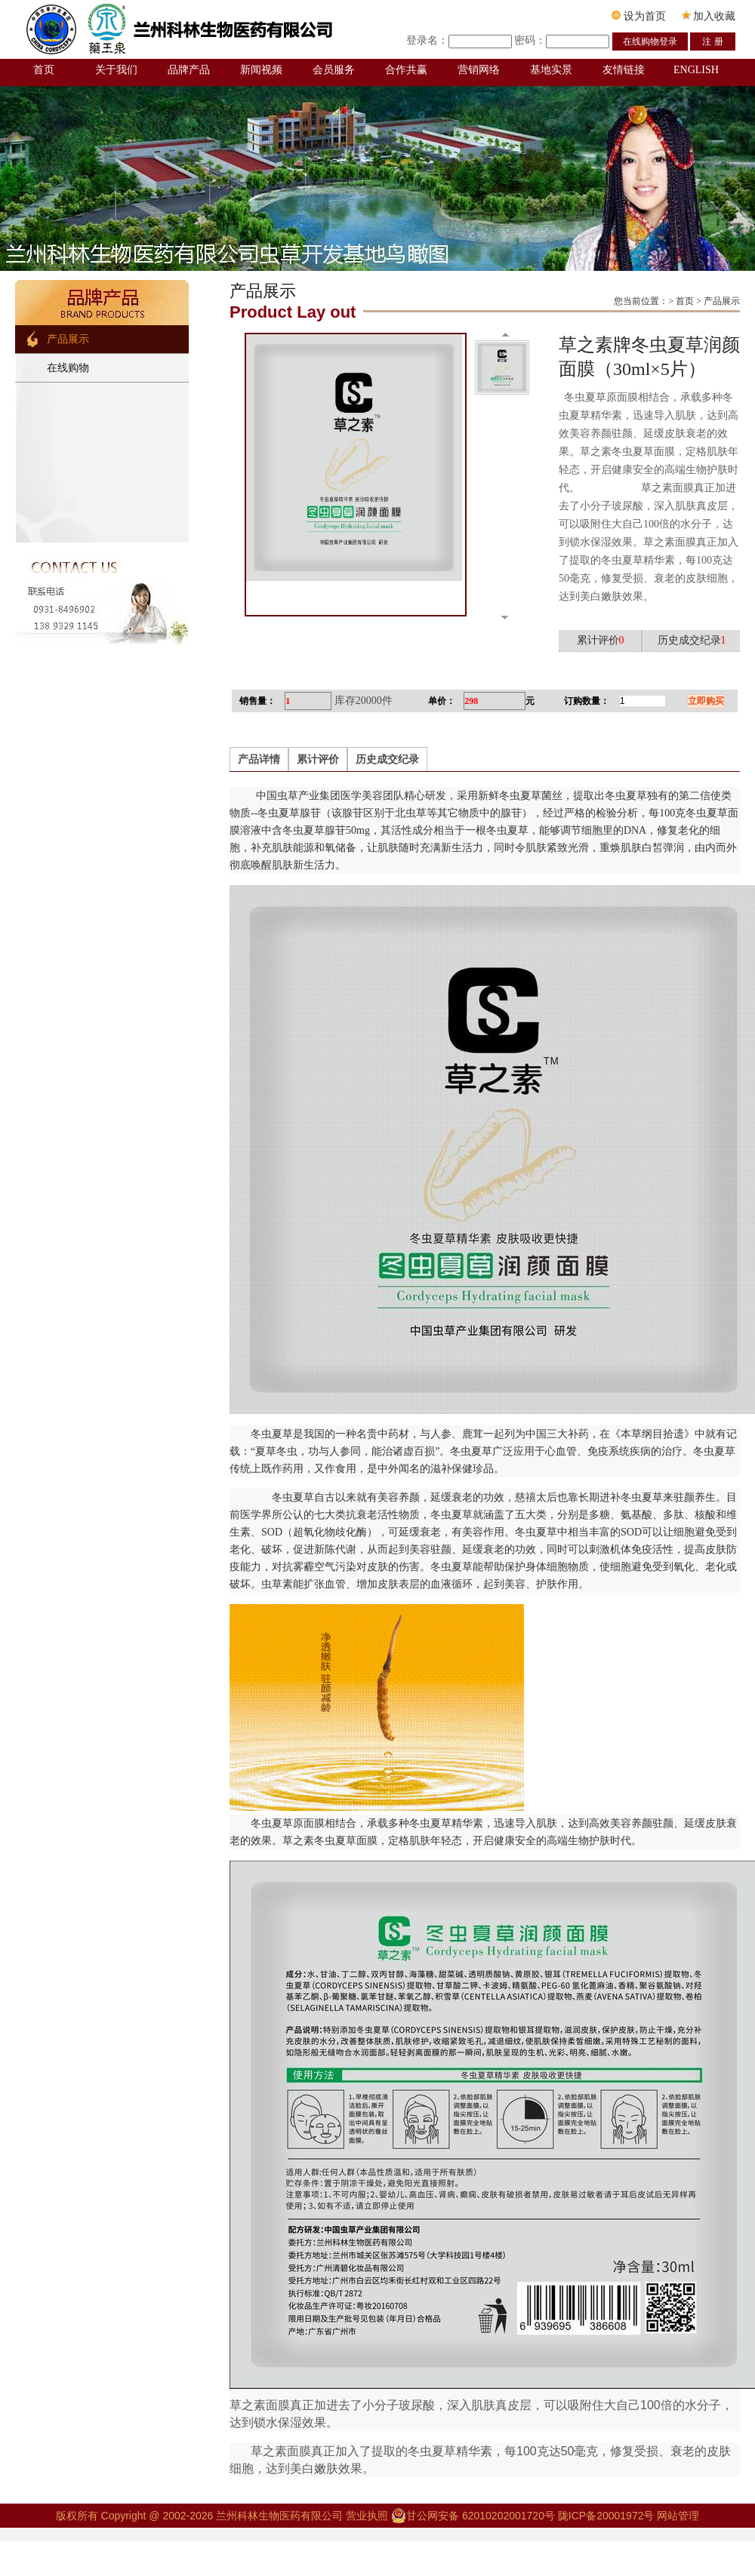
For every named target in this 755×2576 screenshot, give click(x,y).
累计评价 (318, 759)
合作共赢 (406, 69)
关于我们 (116, 69)
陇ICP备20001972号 (606, 2516)
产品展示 (68, 339)
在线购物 (68, 367)
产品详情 (259, 759)
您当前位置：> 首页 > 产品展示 (677, 301)
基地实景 (551, 69)
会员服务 (334, 69)
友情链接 (623, 69)
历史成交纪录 (387, 759)
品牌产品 (189, 69)
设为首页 (639, 16)
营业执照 (368, 2516)
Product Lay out (293, 312)
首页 (43, 69)
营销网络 (479, 69)
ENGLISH (696, 69)
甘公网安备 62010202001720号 (473, 2515)
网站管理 (678, 2516)
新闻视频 (261, 69)
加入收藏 (709, 16)
